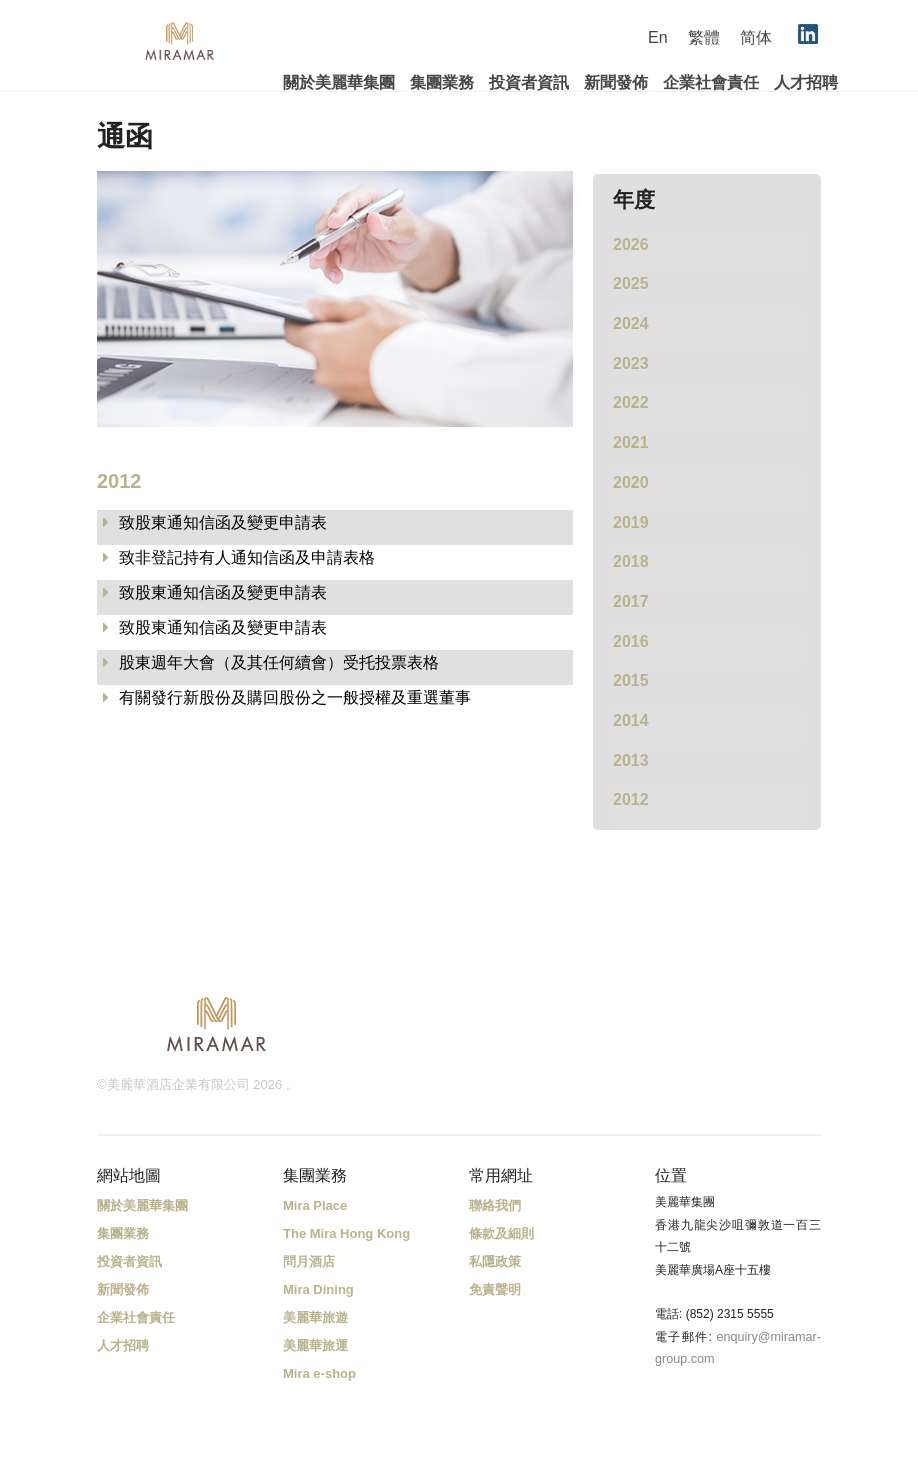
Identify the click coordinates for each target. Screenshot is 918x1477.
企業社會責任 (711, 82)
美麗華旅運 (315, 1345)
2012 (631, 799)
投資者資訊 (529, 82)
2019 (631, 522)
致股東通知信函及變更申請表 (223, 522)
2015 (631, 680)
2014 (631, 720)
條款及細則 (501, 1233)
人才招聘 (806, 82)
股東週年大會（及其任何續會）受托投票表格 (279, 662)
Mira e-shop (319, 1373)
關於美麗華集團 (339, 82)
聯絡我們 (495, 1205)
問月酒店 (309, 1261)
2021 (631, 442)
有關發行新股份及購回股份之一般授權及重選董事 (295, 697)
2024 (631, 323)
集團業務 (442, 82)
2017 (631, 601)
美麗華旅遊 (315, 1317)
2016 (631, 641)
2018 (631, 561)
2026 (631, 244)
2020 (631, 482)
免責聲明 (495, 1289)
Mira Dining (318, 1289)
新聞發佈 (616, 82)
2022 (631, 402)
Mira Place (315, 1205)
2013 (631, 760)
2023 (631, 363)
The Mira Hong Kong (346, 1233)
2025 (631, 283)
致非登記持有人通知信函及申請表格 (247, 557)
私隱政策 (495, 1261)
